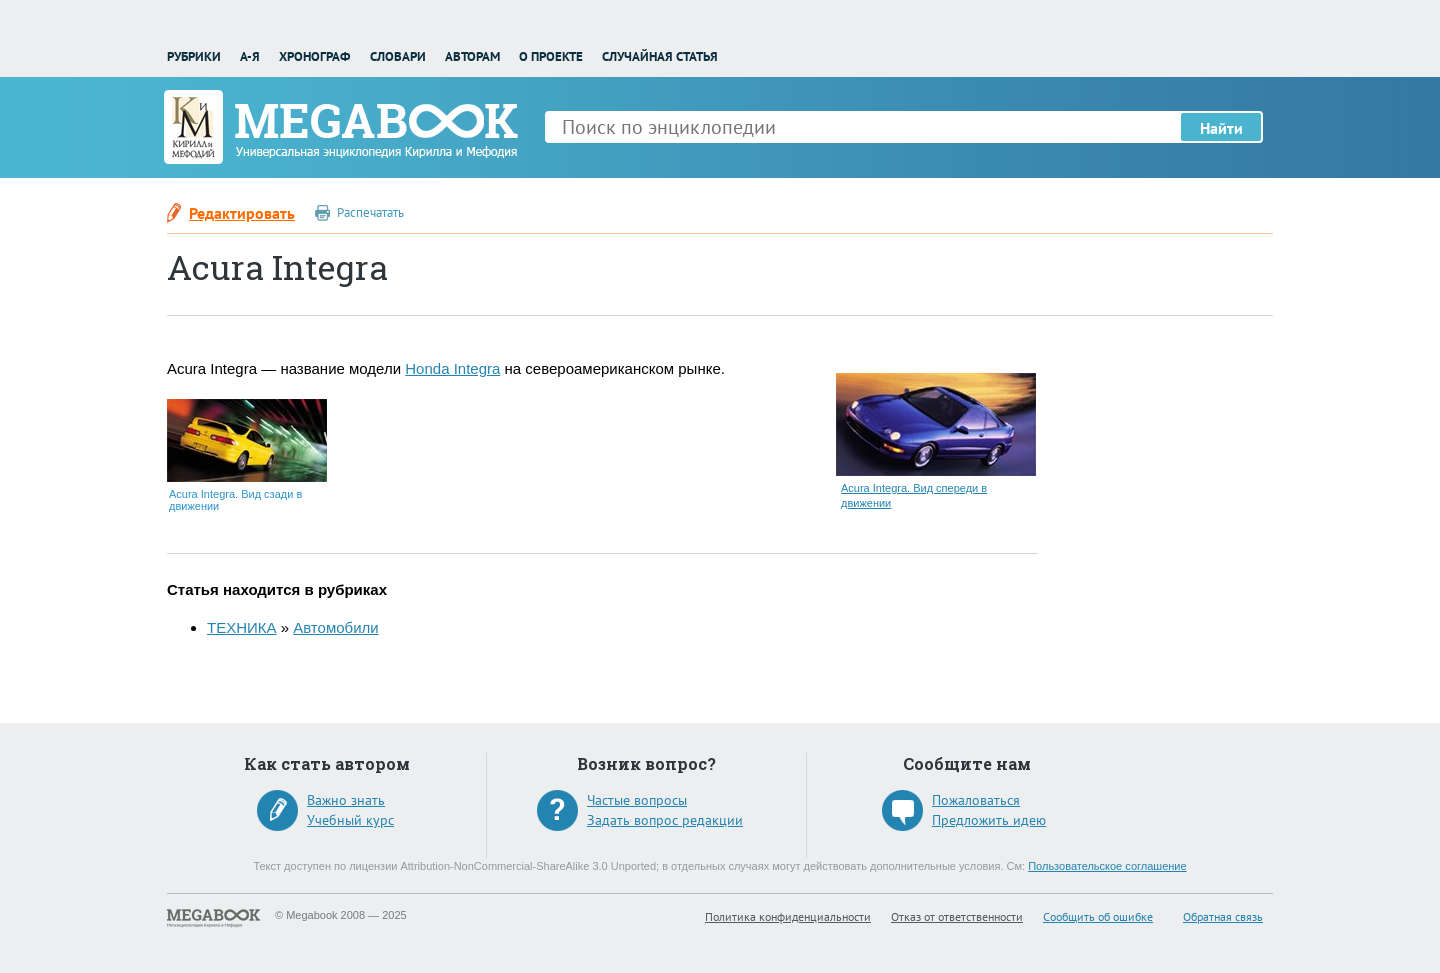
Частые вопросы (637, 800)
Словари (398, 56)
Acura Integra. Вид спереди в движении (914, 495)
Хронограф (314, 56)
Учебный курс (350, 820)
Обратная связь (1223, 916)
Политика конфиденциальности (788, 916)
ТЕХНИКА (242, 627)
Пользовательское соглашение (1107, 866)
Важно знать (346, 800)
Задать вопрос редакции (665, 820)
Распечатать (370, 212)
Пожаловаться (976, 800)
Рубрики (194, 56)
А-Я (250, 56)
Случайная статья (660, 56)
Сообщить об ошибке (1098, 916)
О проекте (551, 56)
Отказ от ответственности (957, 916)
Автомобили (335, 627)
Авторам (472, 56)
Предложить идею (989, 820)
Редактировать (242, 213)
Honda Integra (452, 368)
